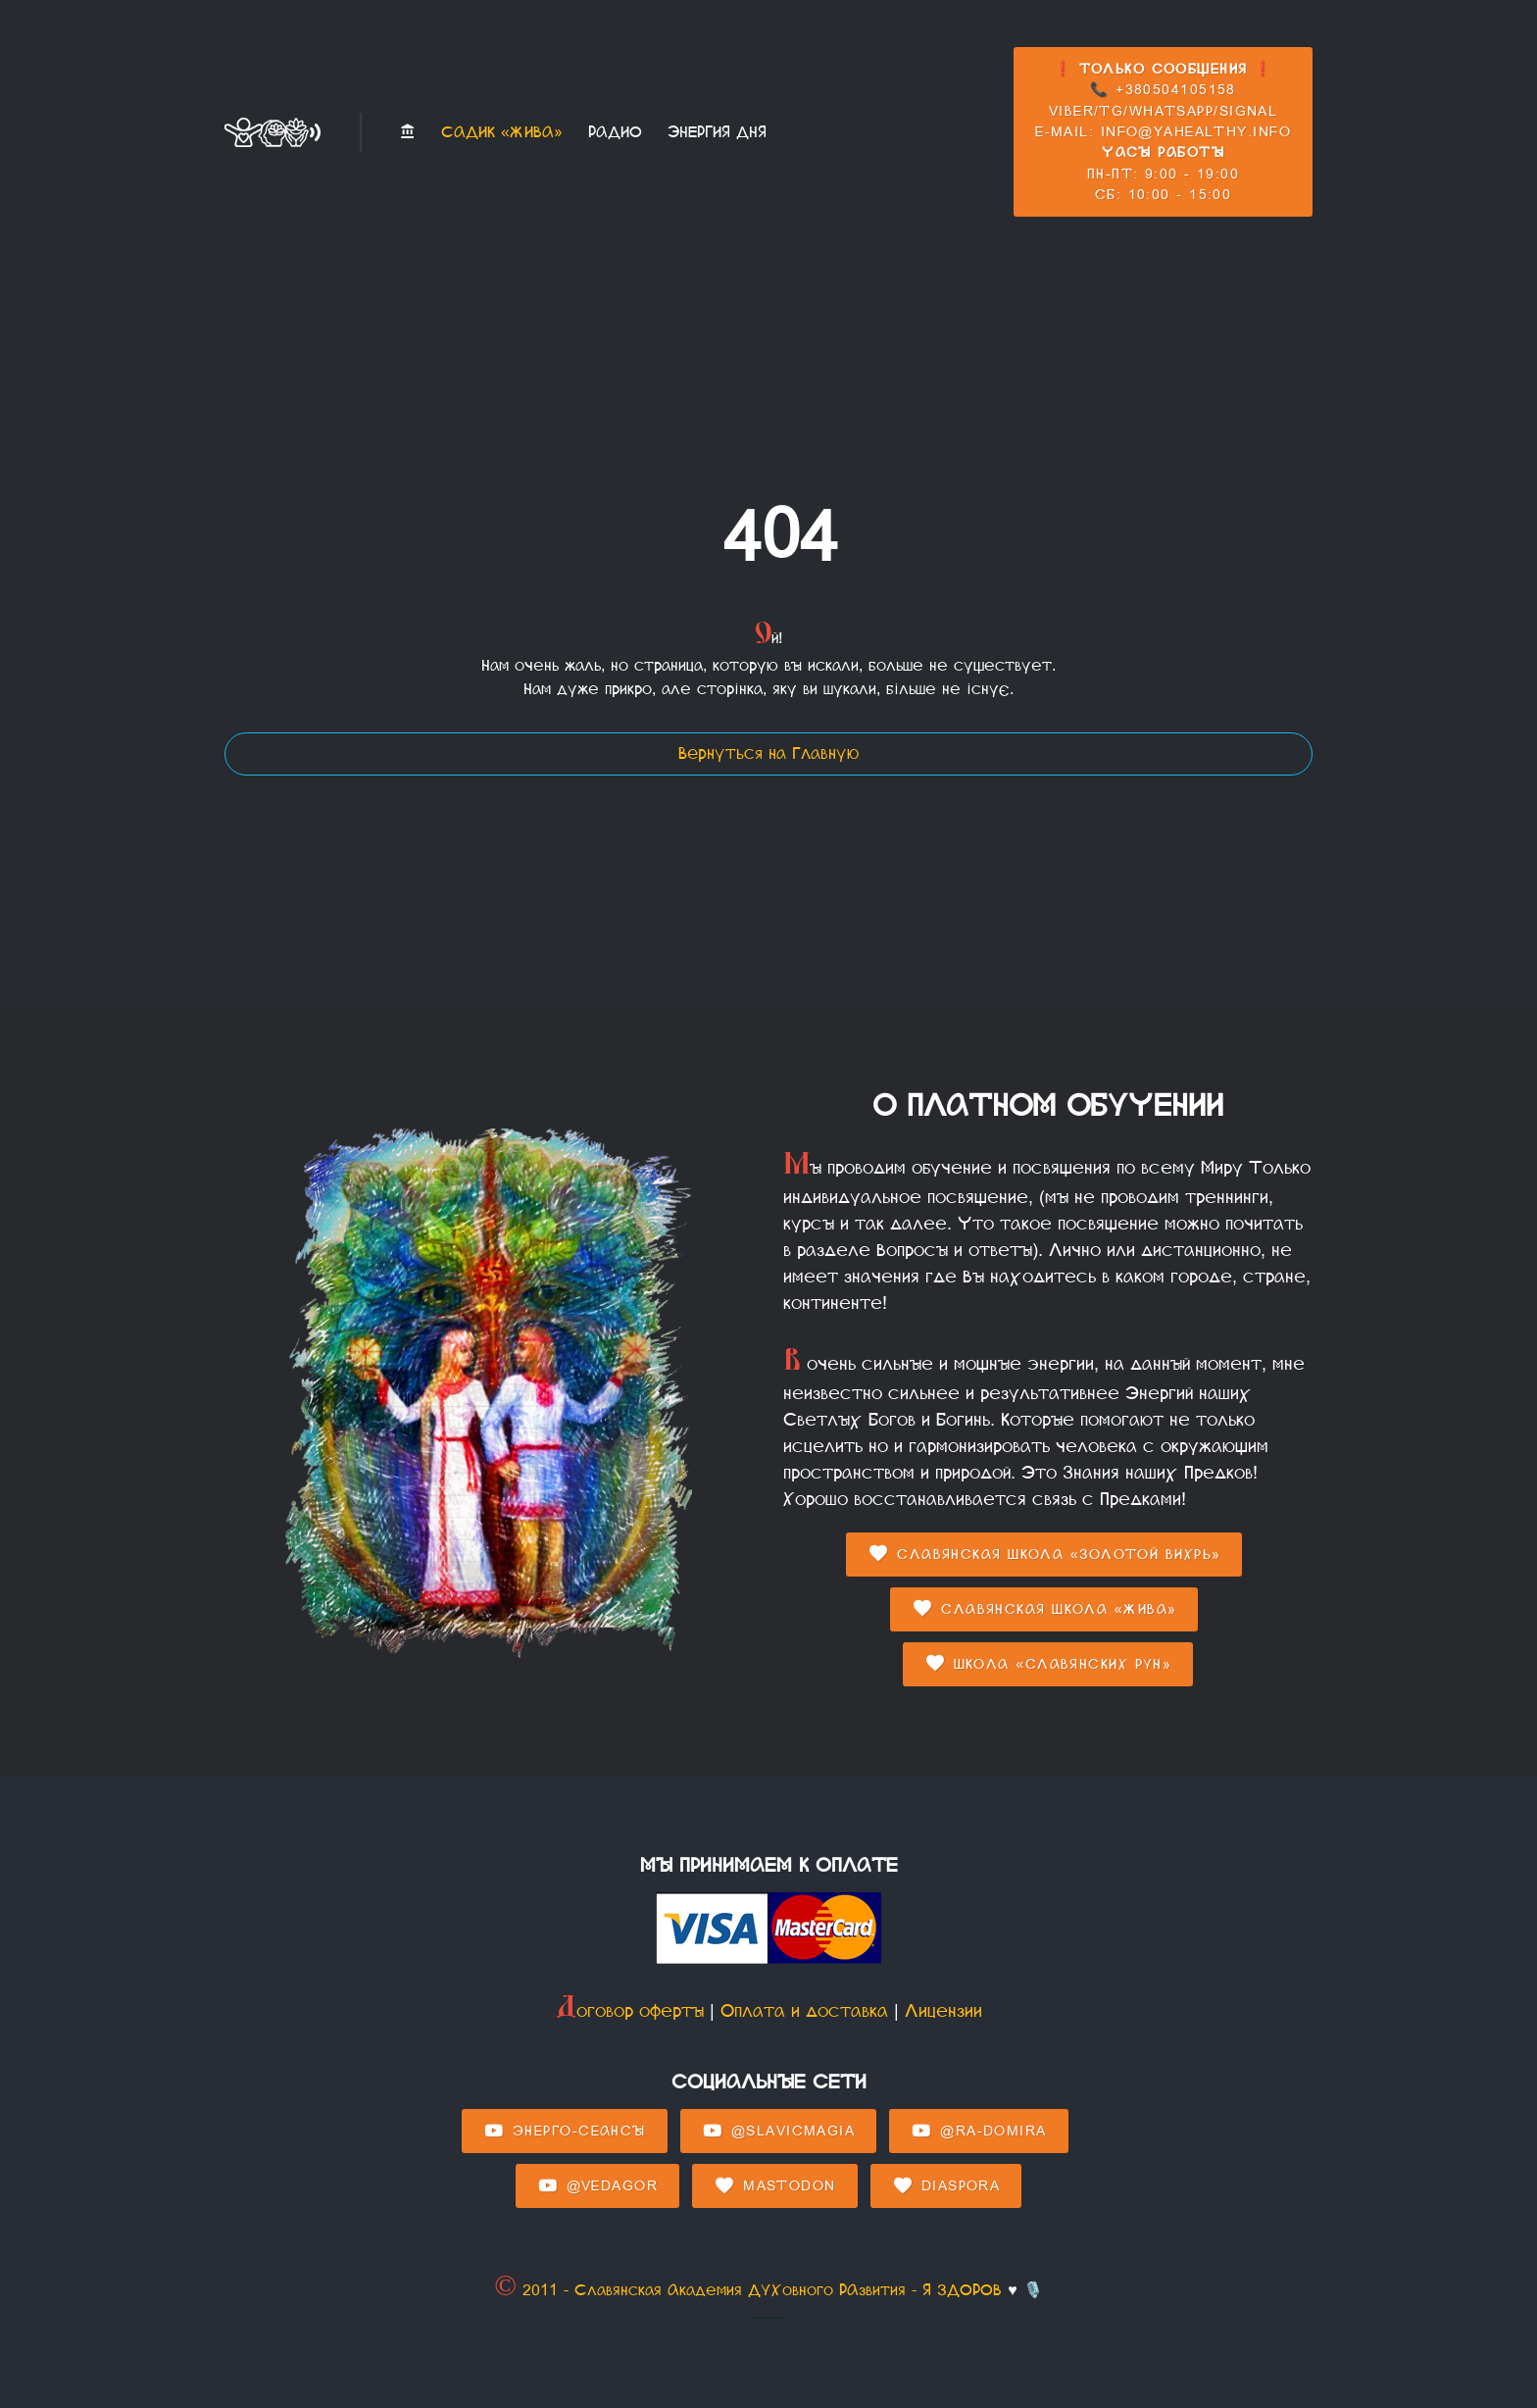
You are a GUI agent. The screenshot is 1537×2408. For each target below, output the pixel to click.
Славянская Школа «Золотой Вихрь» (1044, 1554)
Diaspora (946, 2186)
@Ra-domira (978, 2131)
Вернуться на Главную (768, 753)
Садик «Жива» (502, 132)
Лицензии (943, 2011)
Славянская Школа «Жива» (1044, 1609)
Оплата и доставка (804, 2011)
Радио (615, 132)
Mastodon (774, 2186)
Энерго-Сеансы (564, 2131)
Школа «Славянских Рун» (1048, 1664)
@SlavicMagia (778, 2131)
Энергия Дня (717, 132)
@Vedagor (597, 2186)
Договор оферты (630, 2011)
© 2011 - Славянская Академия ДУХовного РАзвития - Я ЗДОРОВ (748, 2290)
